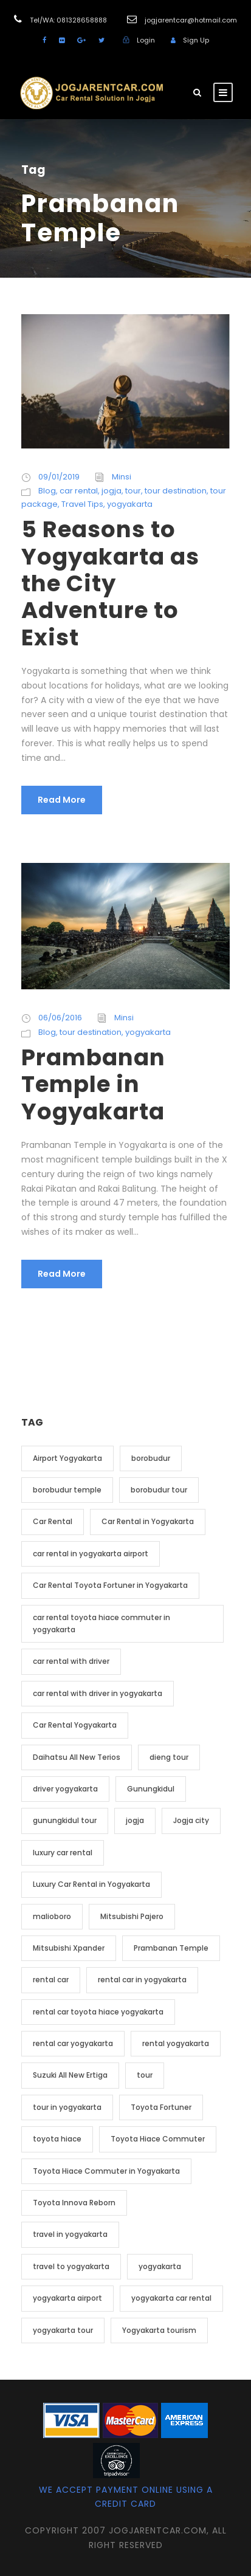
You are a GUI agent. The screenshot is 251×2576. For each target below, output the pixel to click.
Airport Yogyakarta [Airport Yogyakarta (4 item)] (67, 1458)
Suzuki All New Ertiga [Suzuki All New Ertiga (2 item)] (70, 2075)
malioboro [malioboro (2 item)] (52, 1916)
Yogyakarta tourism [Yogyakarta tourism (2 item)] (159, 2330)
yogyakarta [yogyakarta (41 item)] (160, 2266)
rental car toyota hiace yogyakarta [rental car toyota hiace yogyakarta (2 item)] (98, 2012)
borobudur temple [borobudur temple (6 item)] (67, 1490)
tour (133, 490)
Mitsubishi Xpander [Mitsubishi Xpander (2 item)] (69, 1948)
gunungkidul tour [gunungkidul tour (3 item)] (65, 1820)
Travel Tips (82, 504)
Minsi (121, 477)
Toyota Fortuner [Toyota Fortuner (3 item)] (161, 2107)
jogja (111, 490)
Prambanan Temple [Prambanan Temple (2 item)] (171, 1948)
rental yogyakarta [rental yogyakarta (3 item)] (175, 2043)
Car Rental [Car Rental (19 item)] (52, 1521)
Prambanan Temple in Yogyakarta (93, 1084)
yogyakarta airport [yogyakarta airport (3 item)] (67, 2298)
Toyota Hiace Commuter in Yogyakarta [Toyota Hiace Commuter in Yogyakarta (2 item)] (106, 2171)
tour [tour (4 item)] (145, 2075)
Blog (47, 490)
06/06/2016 (60, 1017)
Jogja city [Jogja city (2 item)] (191, 1820)
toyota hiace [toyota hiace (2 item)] (57, 2139)
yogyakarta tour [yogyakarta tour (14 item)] (63, 2330)
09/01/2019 (59, 477)
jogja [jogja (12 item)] (135, 1820)
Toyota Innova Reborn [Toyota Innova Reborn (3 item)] (74, 2202)
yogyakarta (130, 504)
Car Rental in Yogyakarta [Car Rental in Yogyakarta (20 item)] (147, 1521)
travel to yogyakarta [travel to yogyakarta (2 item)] (71, 2266)
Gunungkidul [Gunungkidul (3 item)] (150, 1789)
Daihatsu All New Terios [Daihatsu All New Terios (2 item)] (76, 1757)
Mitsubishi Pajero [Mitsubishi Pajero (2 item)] (131, 1916)
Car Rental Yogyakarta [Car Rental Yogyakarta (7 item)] (75, 1725)
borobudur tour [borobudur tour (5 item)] (159, 1490)
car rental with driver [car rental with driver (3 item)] (71, 1661)
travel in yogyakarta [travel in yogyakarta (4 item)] (70, 2234)
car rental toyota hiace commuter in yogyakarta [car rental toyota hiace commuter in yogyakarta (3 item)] (101, 1623)
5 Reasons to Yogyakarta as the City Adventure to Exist (110, 583)
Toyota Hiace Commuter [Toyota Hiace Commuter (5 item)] (158, 2139)
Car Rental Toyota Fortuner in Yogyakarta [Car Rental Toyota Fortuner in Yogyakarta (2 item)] (110, 1585)
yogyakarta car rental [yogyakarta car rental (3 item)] (171, 2298)
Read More (62, 800)
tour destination (176, 490)
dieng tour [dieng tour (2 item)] (169, 1757)
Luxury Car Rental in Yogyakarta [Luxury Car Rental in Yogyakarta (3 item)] (91, 1884)
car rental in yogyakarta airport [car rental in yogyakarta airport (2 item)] (90, 1553)
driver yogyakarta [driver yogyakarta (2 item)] (65, 1789)
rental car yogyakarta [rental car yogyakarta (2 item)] (73, 2043)
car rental (79, 490)
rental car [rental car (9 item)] (51, 1979)
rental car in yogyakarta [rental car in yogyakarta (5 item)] (142, 1979)
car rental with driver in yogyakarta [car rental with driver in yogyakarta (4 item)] (97, 1693)
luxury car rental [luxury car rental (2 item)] (62, 1852)
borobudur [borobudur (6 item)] (150, 1458)
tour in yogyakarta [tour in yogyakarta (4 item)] (67, 2107)
